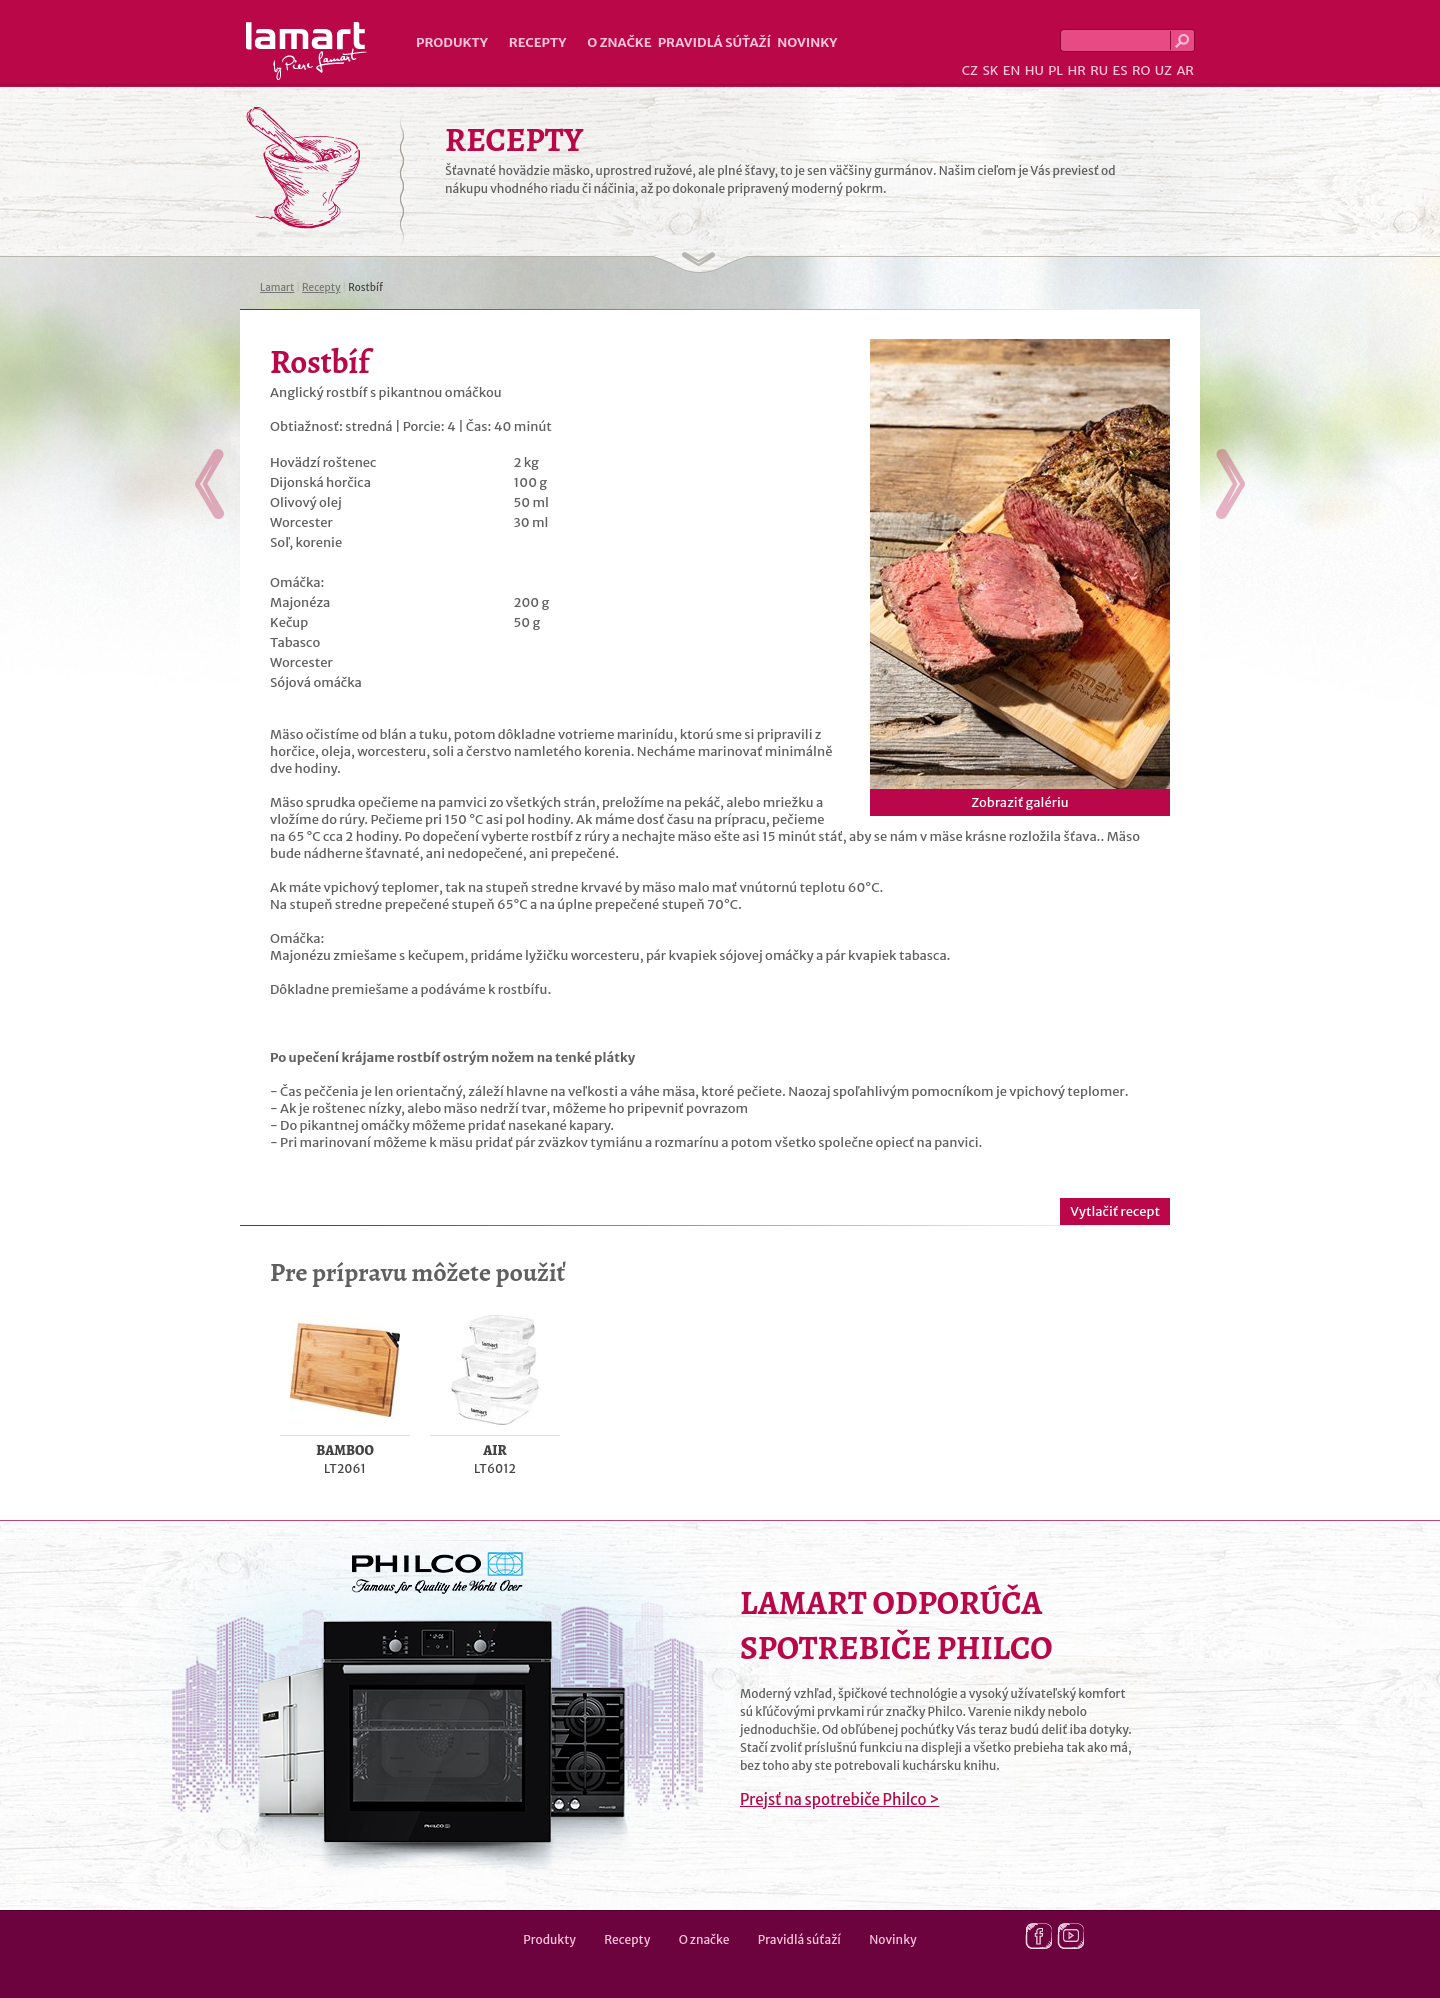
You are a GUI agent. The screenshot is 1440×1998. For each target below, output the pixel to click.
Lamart (306, 51)
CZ (970, 70)
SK (990, 70)
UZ (1163, 70)
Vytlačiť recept (1115, 1211)
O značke (619, 42)
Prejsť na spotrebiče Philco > (839, 1799)
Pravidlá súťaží (715, 42)
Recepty (537, 42)
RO (1141, 70)
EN (1012, 70)
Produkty (452, 42)
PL (1055, 70)
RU (1099, 70)
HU (1034, 70)
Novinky (807, 42)
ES (1120, 70)
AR (1185, 70)
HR (1076, 70)
